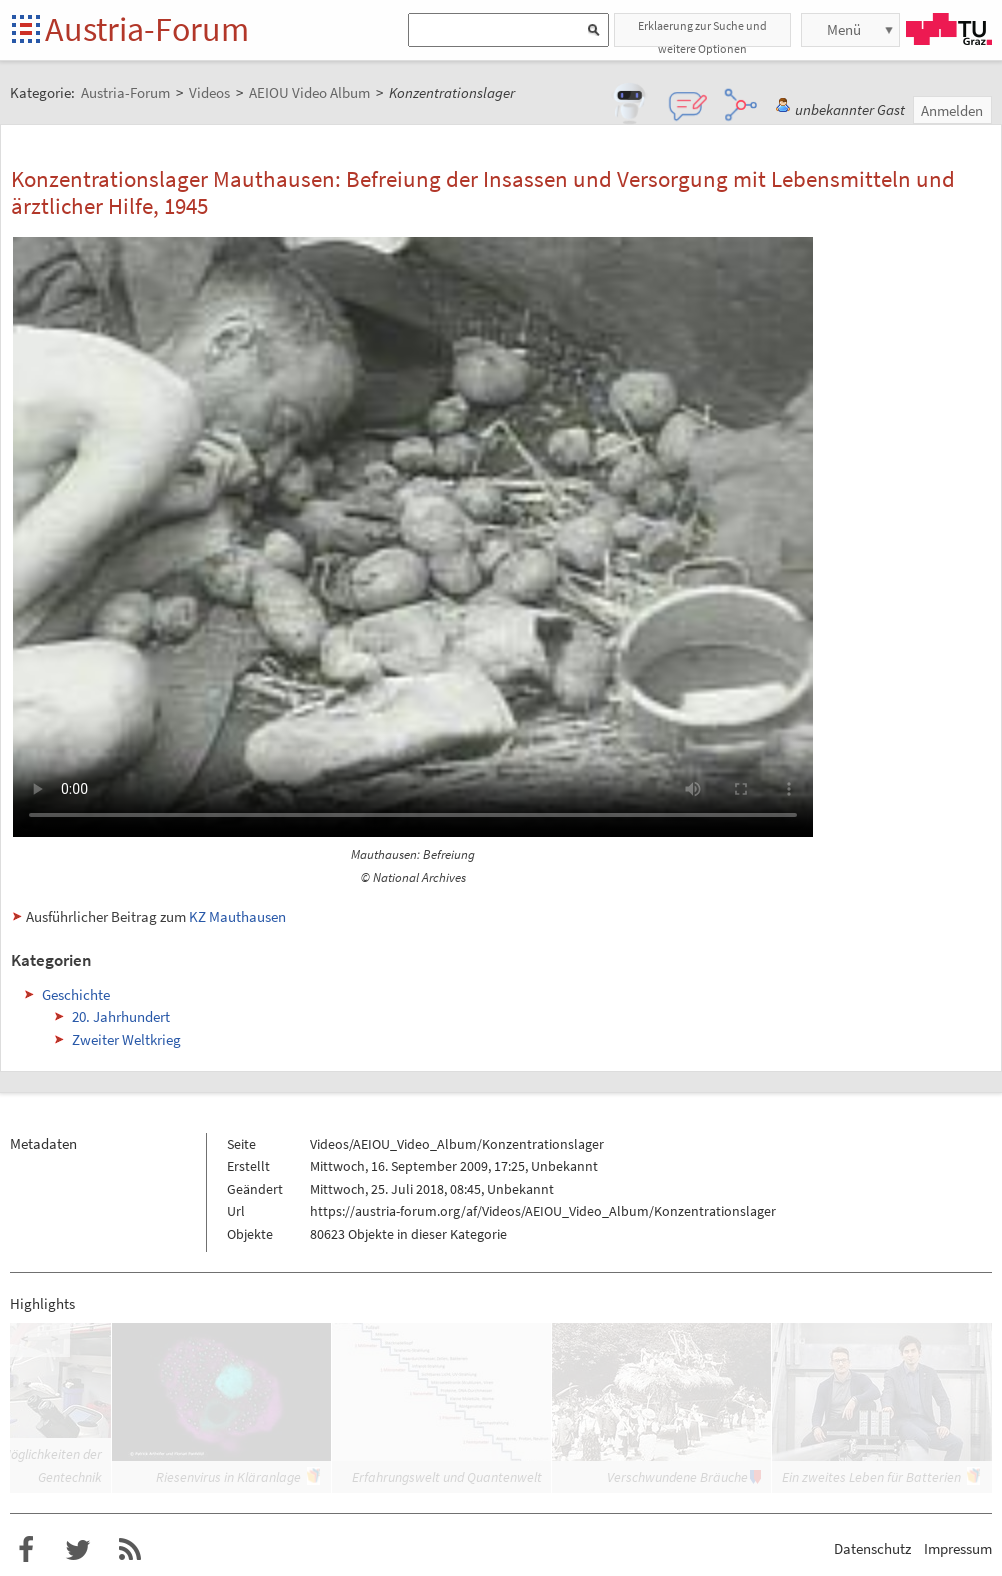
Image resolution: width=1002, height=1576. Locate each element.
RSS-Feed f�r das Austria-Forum (130, 1550)
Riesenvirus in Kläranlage (228, 1477)
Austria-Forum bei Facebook (26, 1550)
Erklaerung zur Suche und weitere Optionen (702, 32)
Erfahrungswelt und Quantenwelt (447, 1477)
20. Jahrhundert (121, 1016)
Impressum (958, 1548)
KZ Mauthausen (237, 916)
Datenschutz (872, 1548)
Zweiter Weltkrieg (126, 1039)
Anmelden (952, 110)
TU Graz (949, 29)
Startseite (27, 30)
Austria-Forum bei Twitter (78, 1550)
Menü (844, 29)
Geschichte (76, 994)
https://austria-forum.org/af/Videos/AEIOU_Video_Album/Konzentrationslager (543, 1211)
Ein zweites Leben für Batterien (871, 1477)
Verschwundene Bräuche (677, 1477)
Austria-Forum (147, 29)
